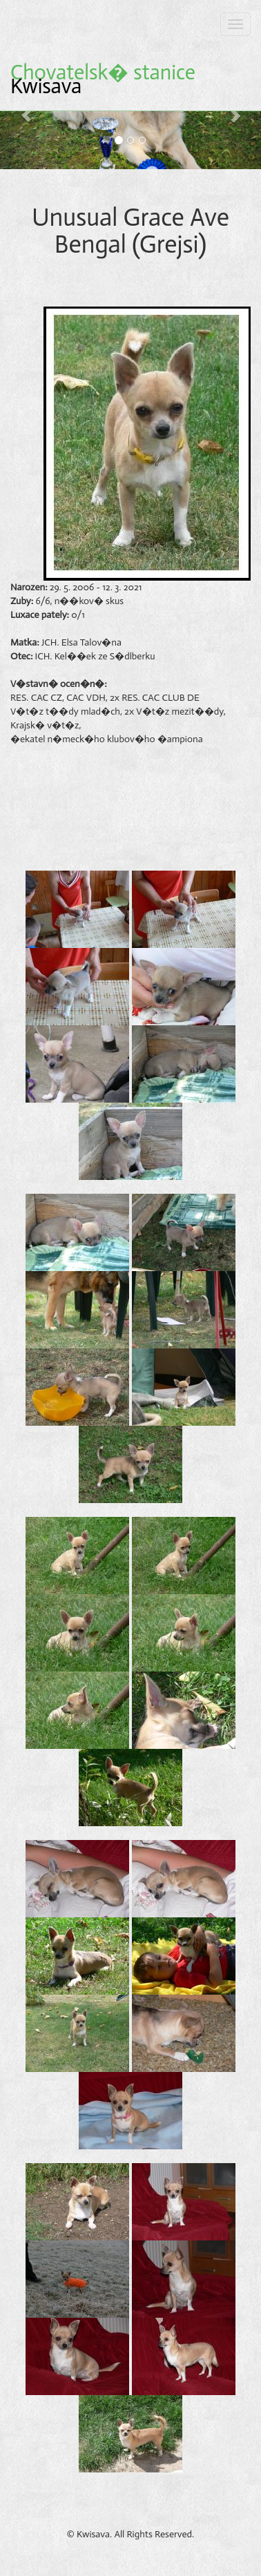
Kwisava (102, 79)
